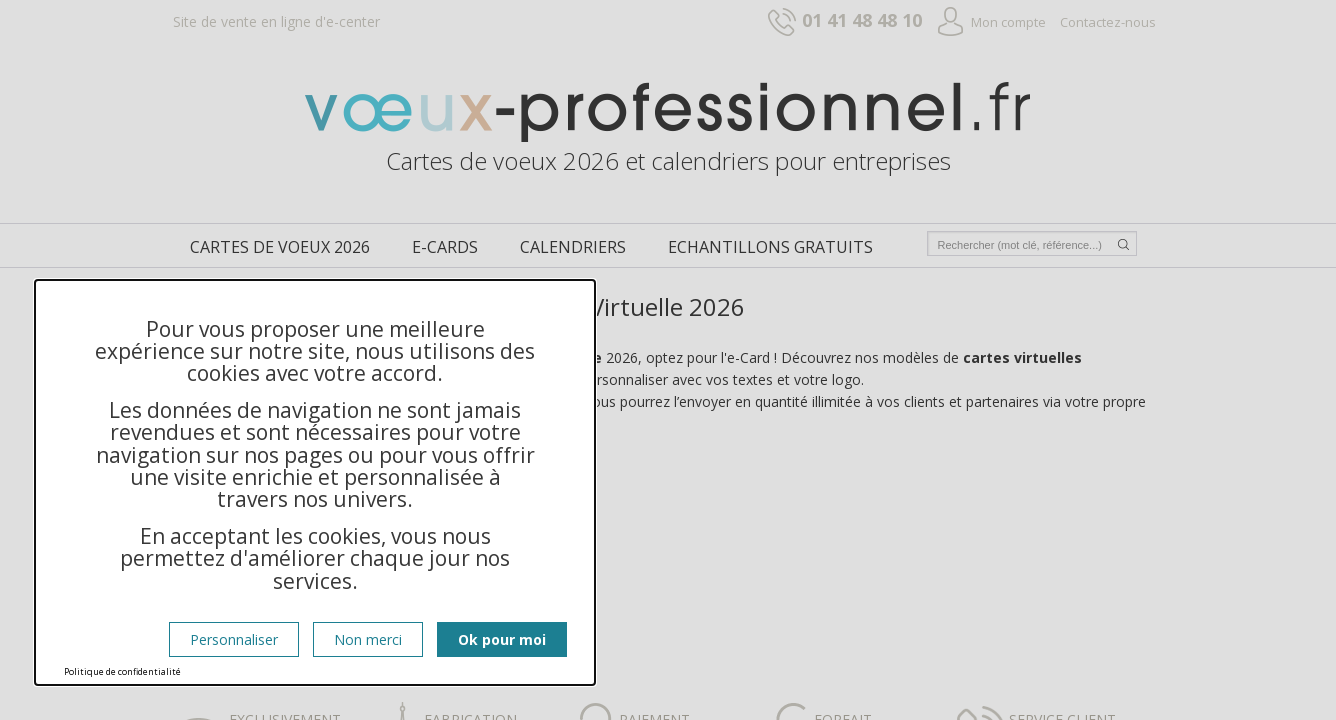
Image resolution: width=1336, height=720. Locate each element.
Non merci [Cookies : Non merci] (368, 639)
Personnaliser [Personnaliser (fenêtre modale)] (234, 639)
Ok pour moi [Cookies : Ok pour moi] (502, 639)
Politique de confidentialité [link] (122, 671)
